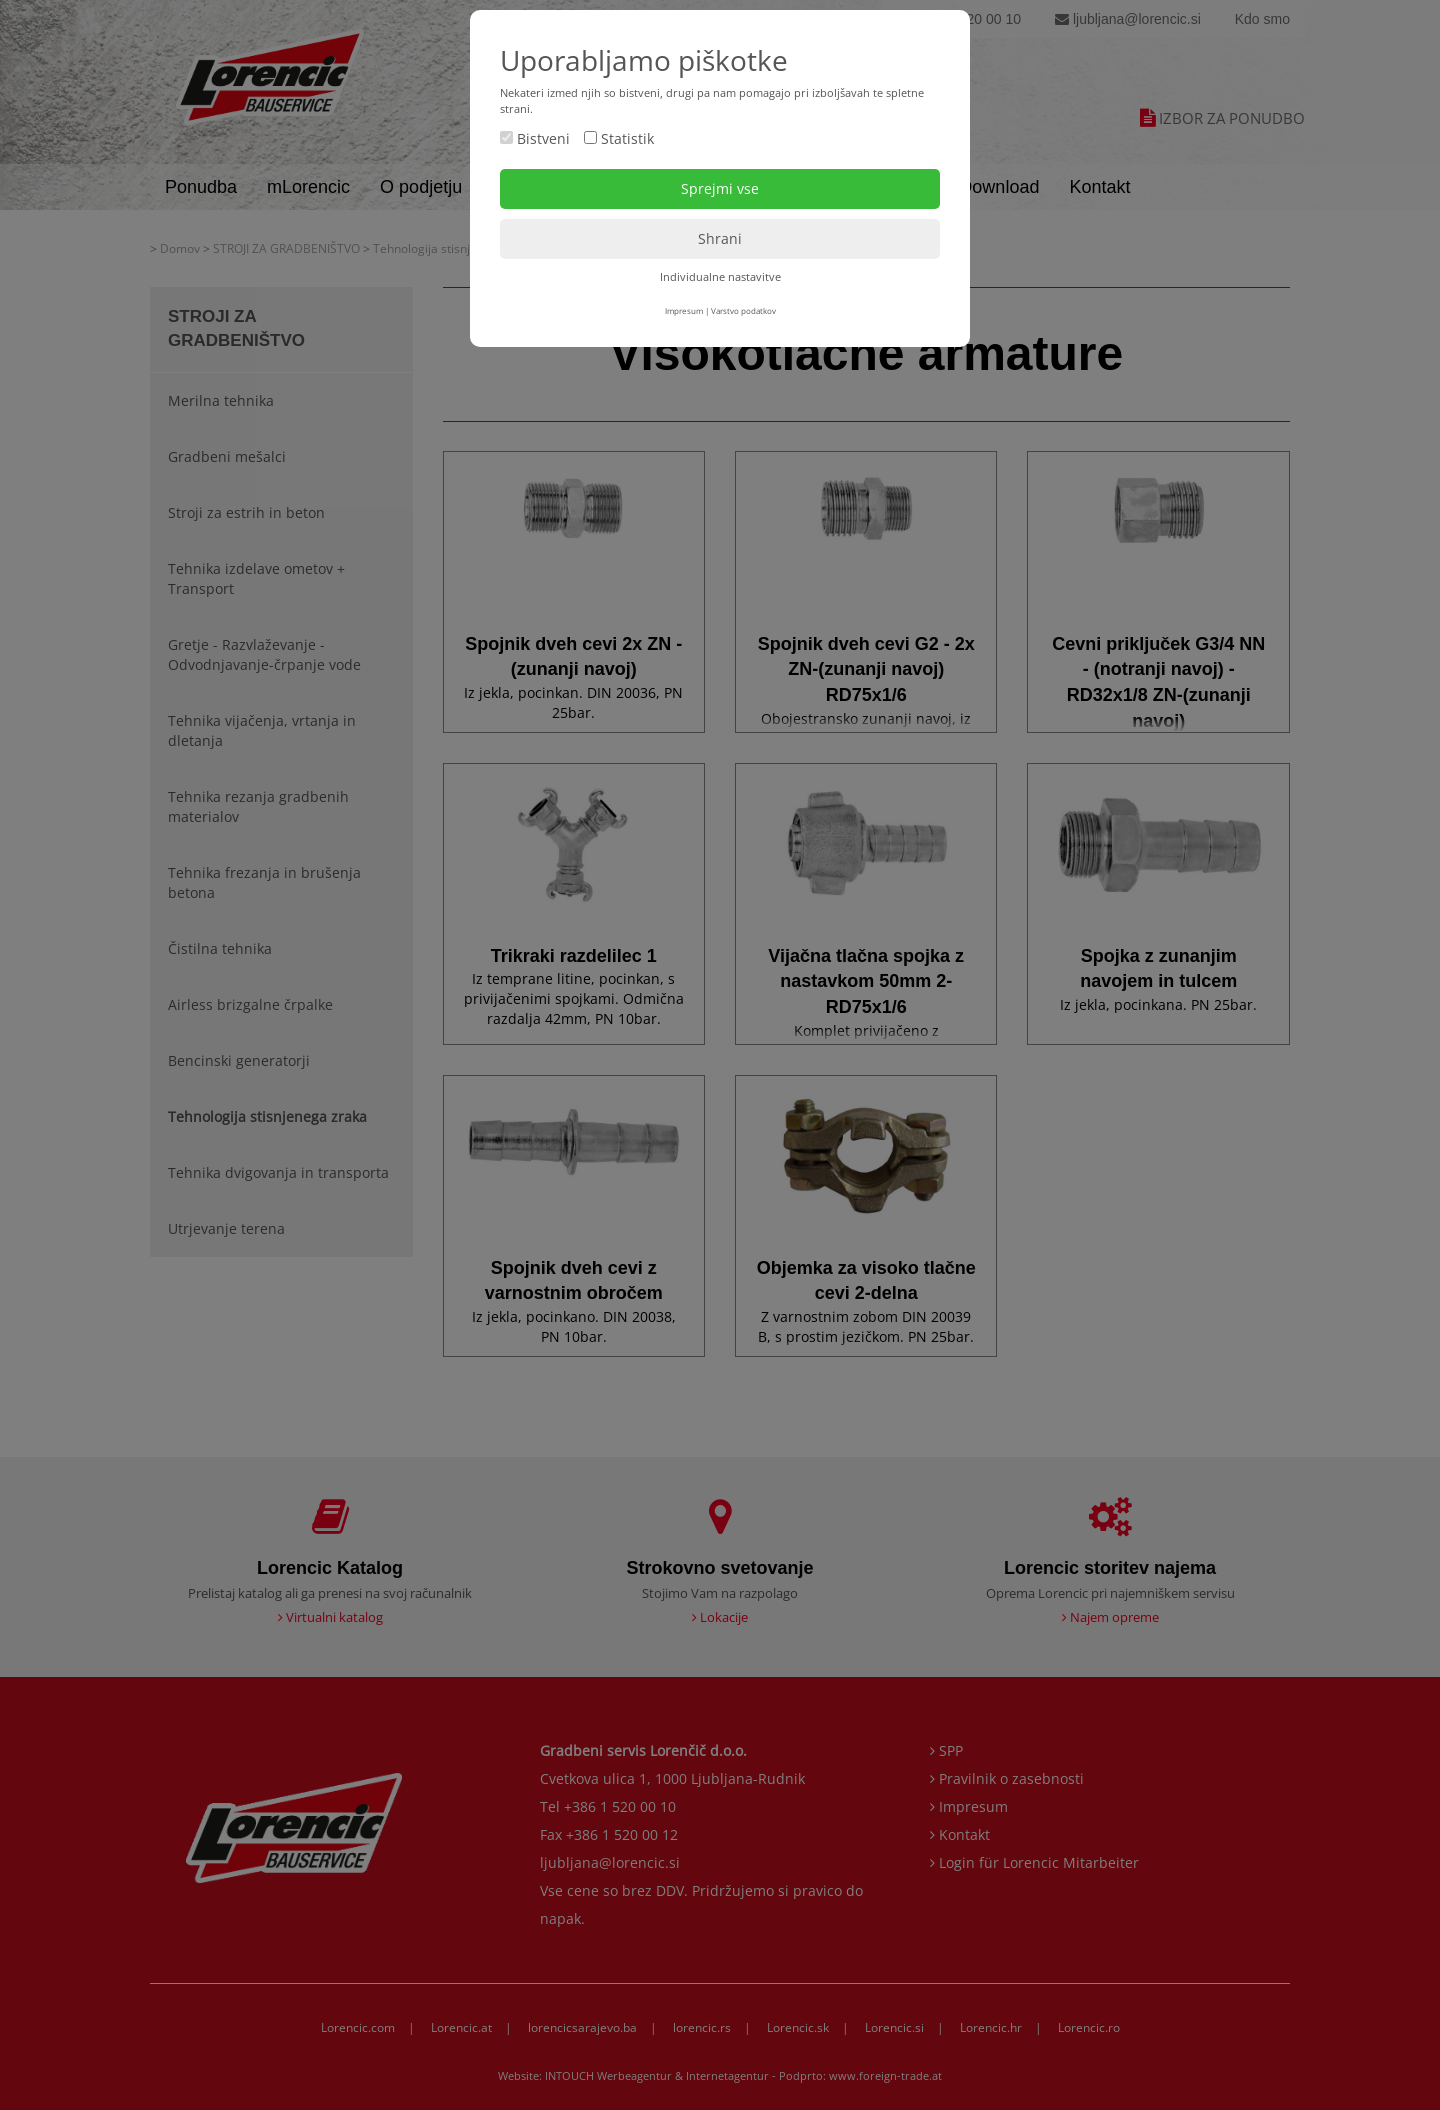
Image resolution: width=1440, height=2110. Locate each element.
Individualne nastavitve (720, 276)
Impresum (684, 310)
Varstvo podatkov (743, 310)
